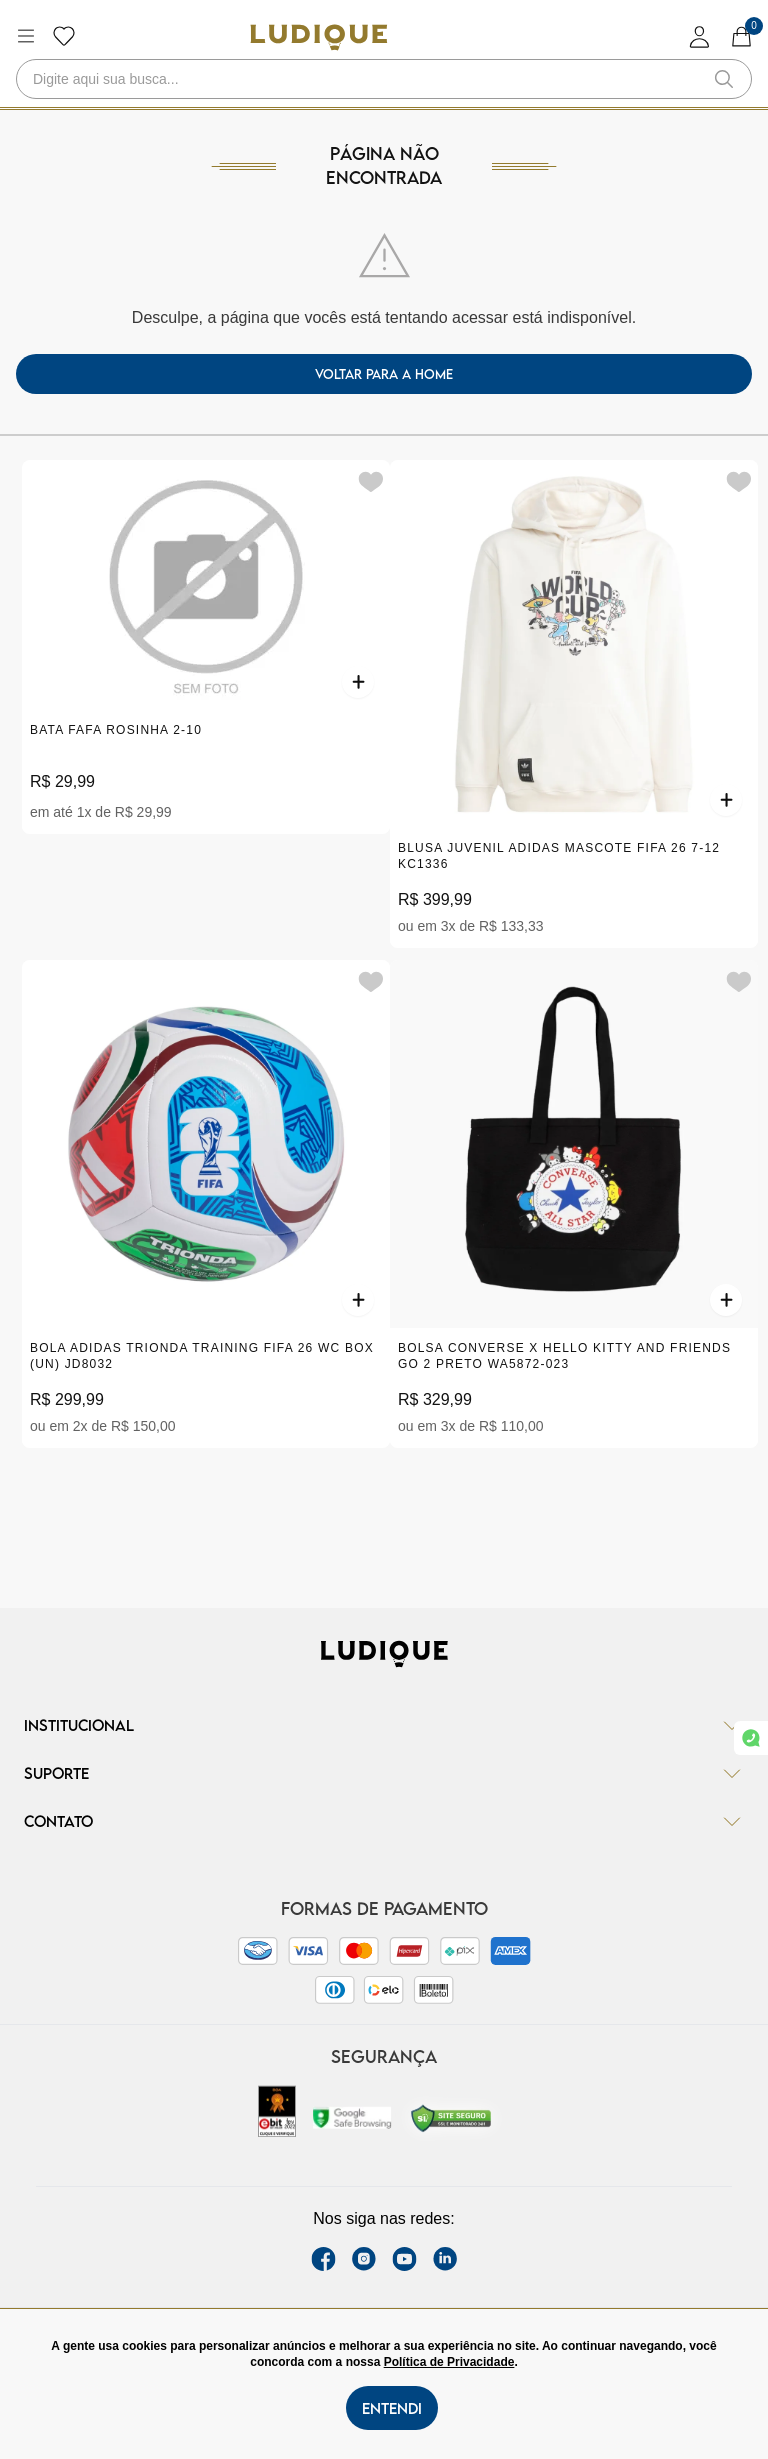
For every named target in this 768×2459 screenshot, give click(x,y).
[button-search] (724, 79)
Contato (384, 1821)
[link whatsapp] (751, 1738)
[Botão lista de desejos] (64, 36)
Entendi (392, 2408)
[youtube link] (404, 2259)
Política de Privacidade (449, 2362)
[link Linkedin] (445, 2259)
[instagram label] (364, 2259)
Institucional (384, 1725)
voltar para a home (384, 374)
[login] (700, 36)
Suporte (384, 1773)
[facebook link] (323, 2259)
